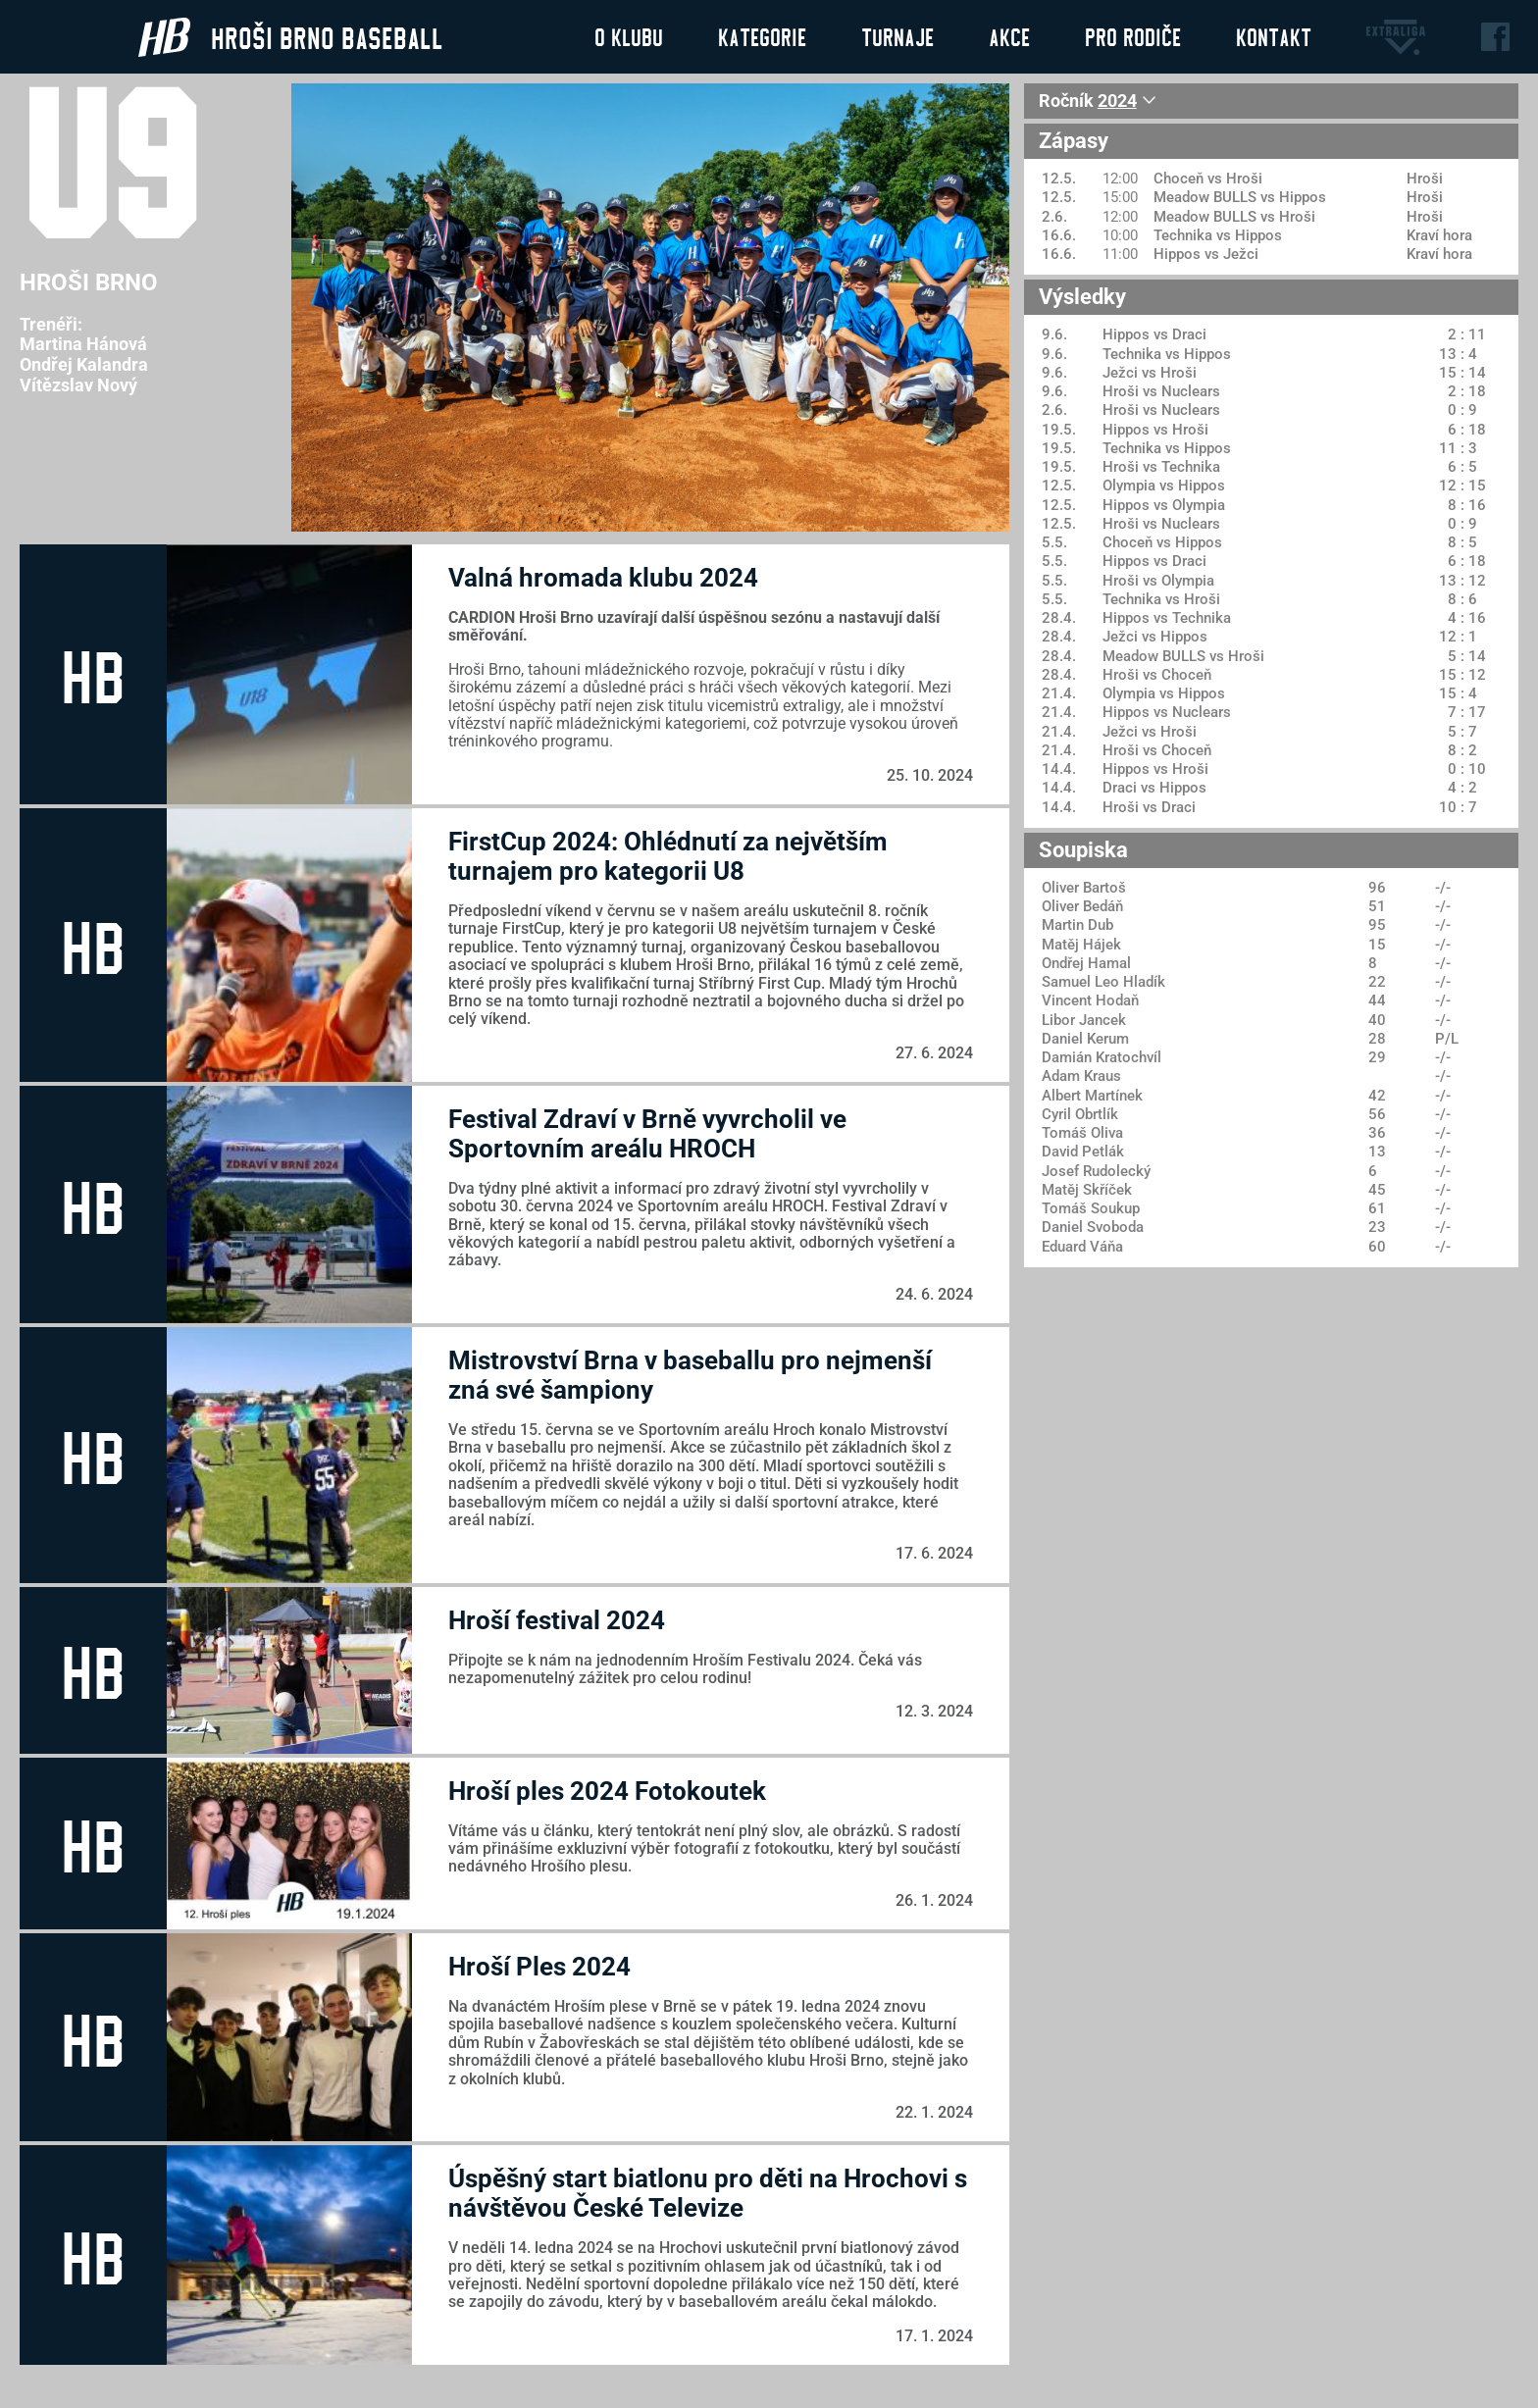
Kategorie (762, 36)
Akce (1009, 36)
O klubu (628, 36)
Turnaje (897, 36)
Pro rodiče (1133, 36)
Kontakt (1273, 36)
